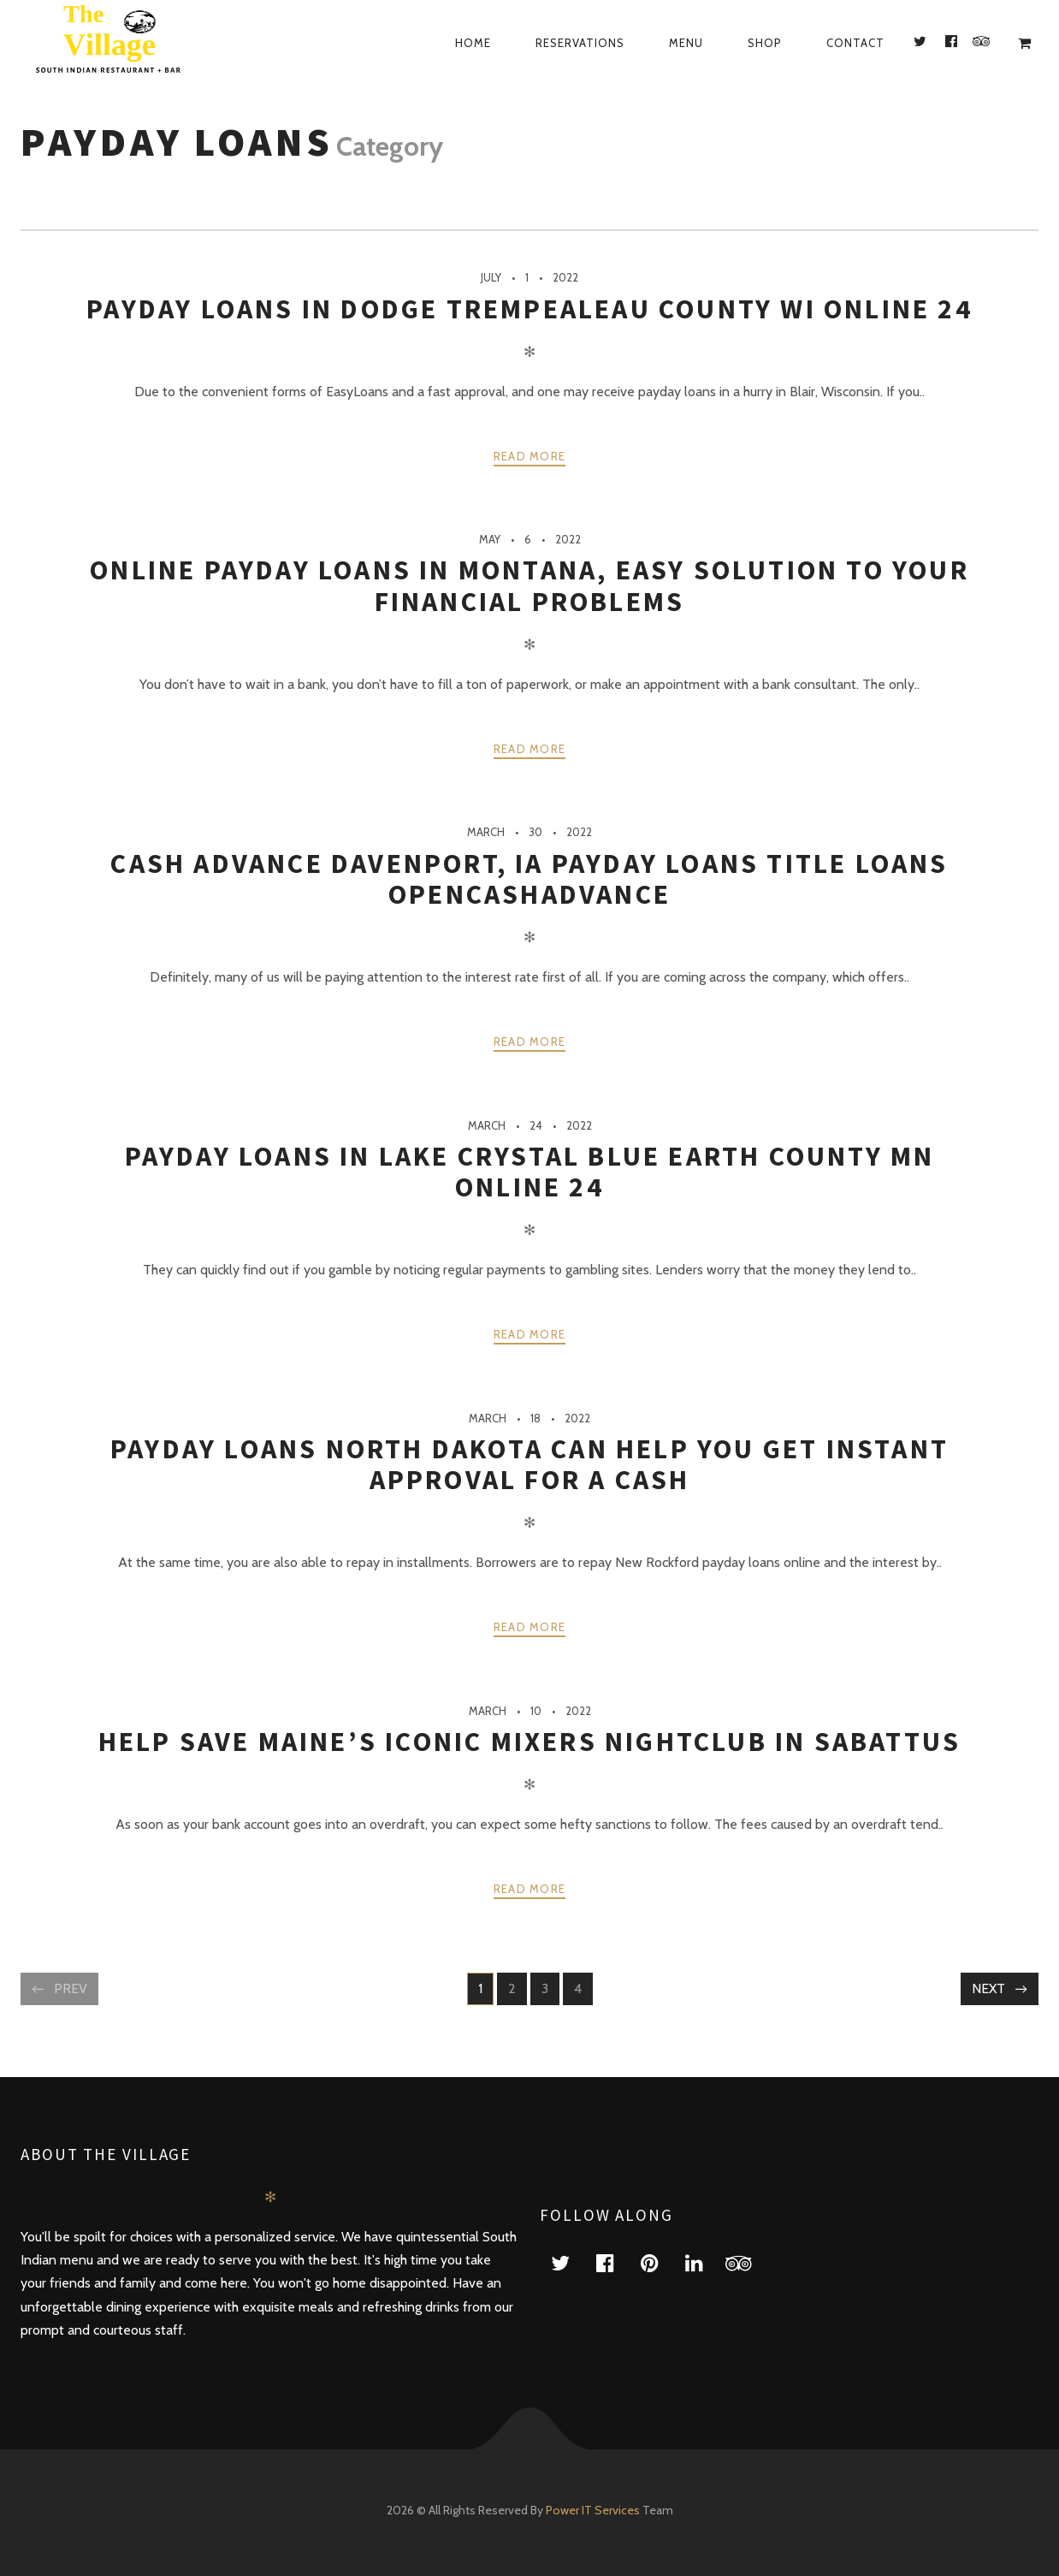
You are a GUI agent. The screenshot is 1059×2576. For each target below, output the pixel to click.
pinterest (659, 2262)
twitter (570, 2262)
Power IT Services (594, 2510)
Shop (765, 43)
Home (473, 43)
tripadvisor (748, 2262)
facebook (615, 2262)
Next (988, 1988)
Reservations (579, 43)
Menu (686, 43)
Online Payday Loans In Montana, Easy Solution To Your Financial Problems (529, 585)
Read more (530, 456)
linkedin (704, 2262)
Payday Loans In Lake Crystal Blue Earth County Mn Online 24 (530, 1171)
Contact (855, 43)
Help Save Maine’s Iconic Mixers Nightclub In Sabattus (529, 1741)
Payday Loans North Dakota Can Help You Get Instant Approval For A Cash (529, 1464)
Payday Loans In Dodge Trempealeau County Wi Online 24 (529, 309)
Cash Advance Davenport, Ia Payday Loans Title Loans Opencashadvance (529, 878)
